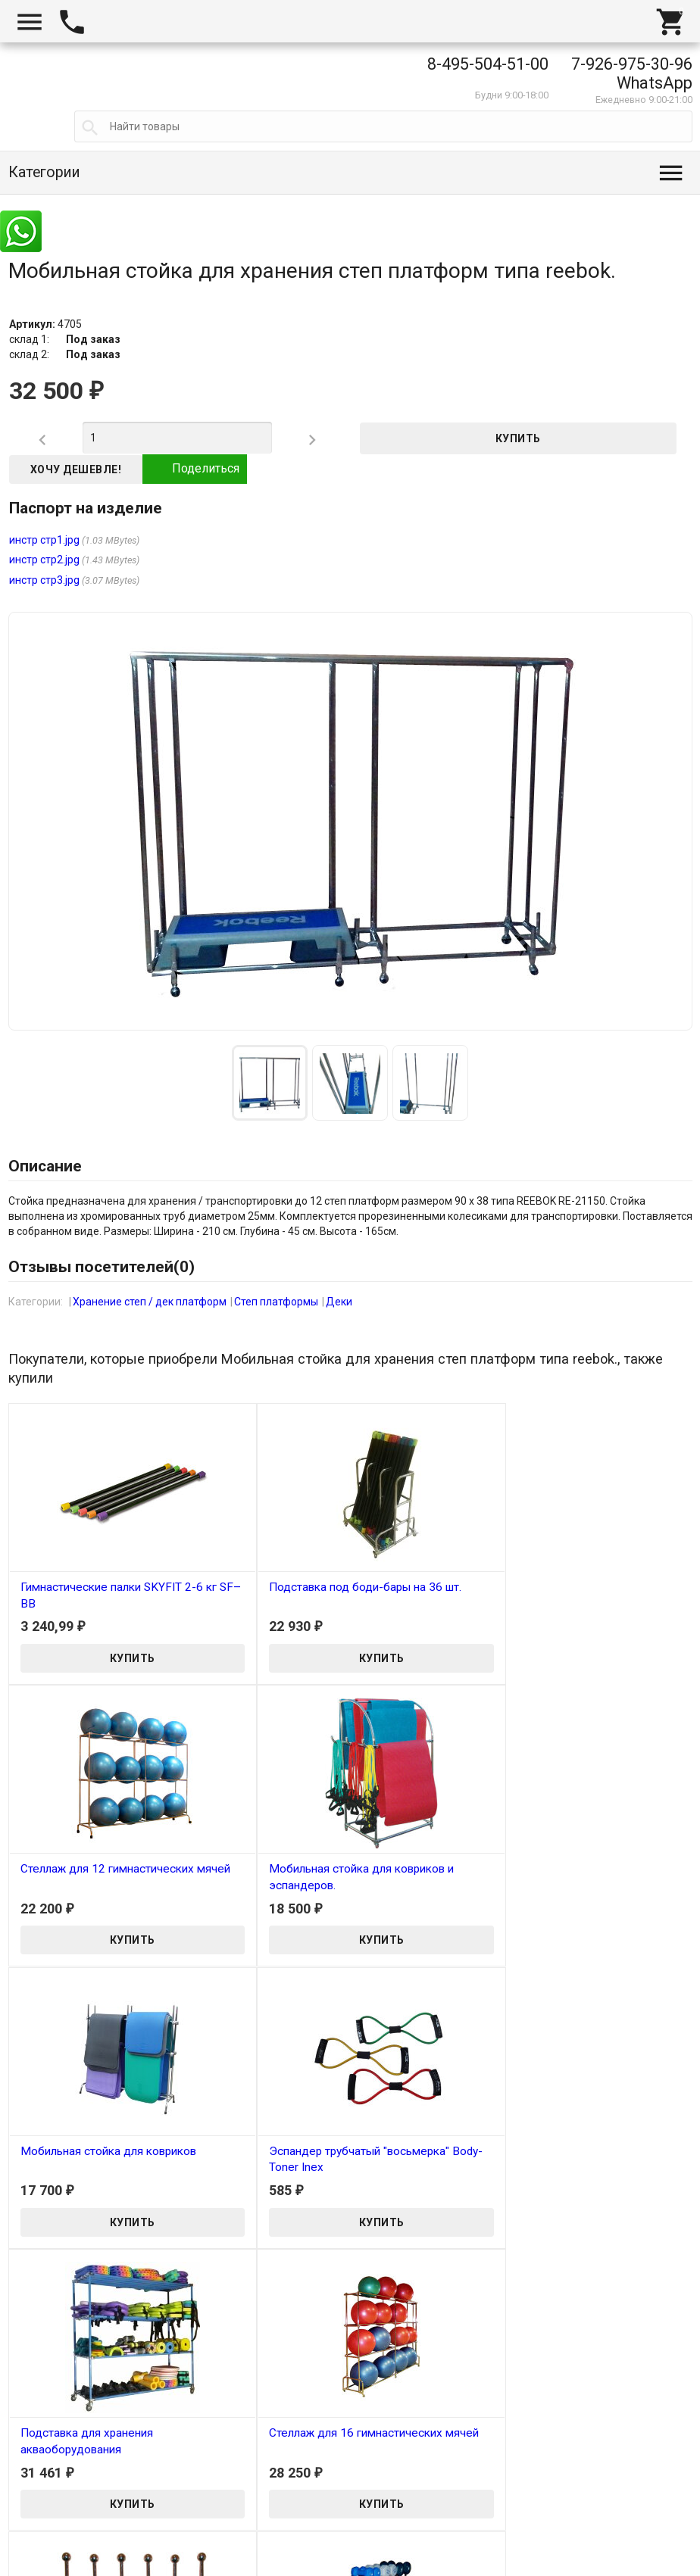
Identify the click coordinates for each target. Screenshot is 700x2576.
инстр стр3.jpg (44, 580)
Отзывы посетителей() (101, 1267)
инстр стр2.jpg (44, 560)
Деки (339, 1302)
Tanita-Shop (49, 2568)
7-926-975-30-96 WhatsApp (631, 73)
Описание (45, 1166)
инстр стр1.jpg (44, 540)
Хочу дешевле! (76, 469)
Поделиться (194, 469)
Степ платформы (276, 1302)
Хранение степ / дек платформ (150, 1302)
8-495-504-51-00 (487, 64)
